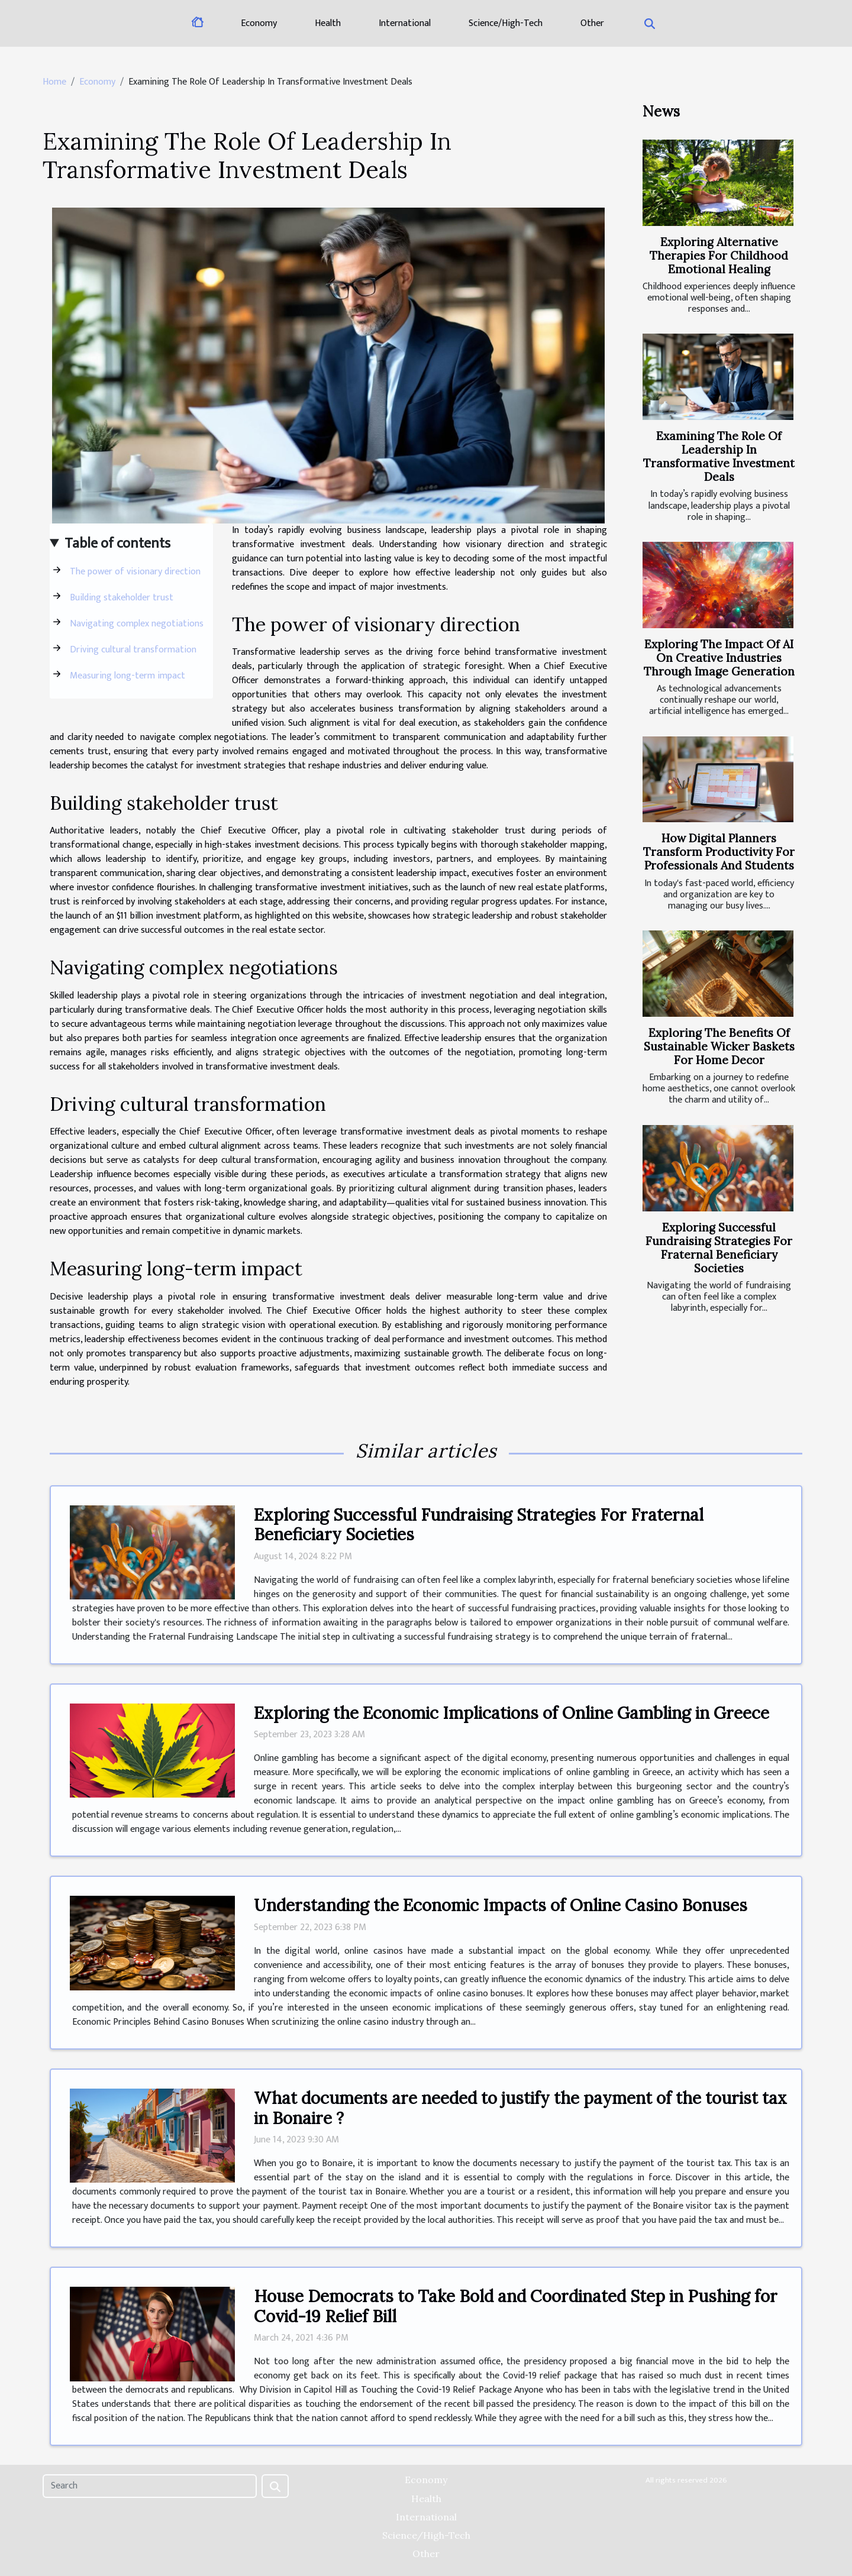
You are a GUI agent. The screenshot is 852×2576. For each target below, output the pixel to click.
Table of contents (117, 543)
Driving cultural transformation (133, 650)
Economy (259, 23)
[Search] (150, 2486)
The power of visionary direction (135, 572)
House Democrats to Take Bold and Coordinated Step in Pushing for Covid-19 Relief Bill (515, 2306)
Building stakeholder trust (121, 598)
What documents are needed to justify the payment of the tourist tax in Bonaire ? (520, 2108)
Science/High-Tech (506, 23)
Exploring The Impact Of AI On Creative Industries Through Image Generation (719, 657)
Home (54, 82)
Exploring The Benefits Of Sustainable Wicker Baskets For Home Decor (719, 1046)
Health (328, 23)
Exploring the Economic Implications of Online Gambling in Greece (511, 1713)
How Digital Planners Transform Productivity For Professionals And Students (719, 851)
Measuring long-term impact (127, 676)
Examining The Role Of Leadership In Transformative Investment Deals (719, 456)
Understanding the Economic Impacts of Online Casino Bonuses (500, 1905)
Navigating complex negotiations (137, 624)
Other (592, 23)
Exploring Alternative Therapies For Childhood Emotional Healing (719, 255)
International (405, 23)
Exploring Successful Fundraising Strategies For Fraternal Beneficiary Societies (719, 1247)
